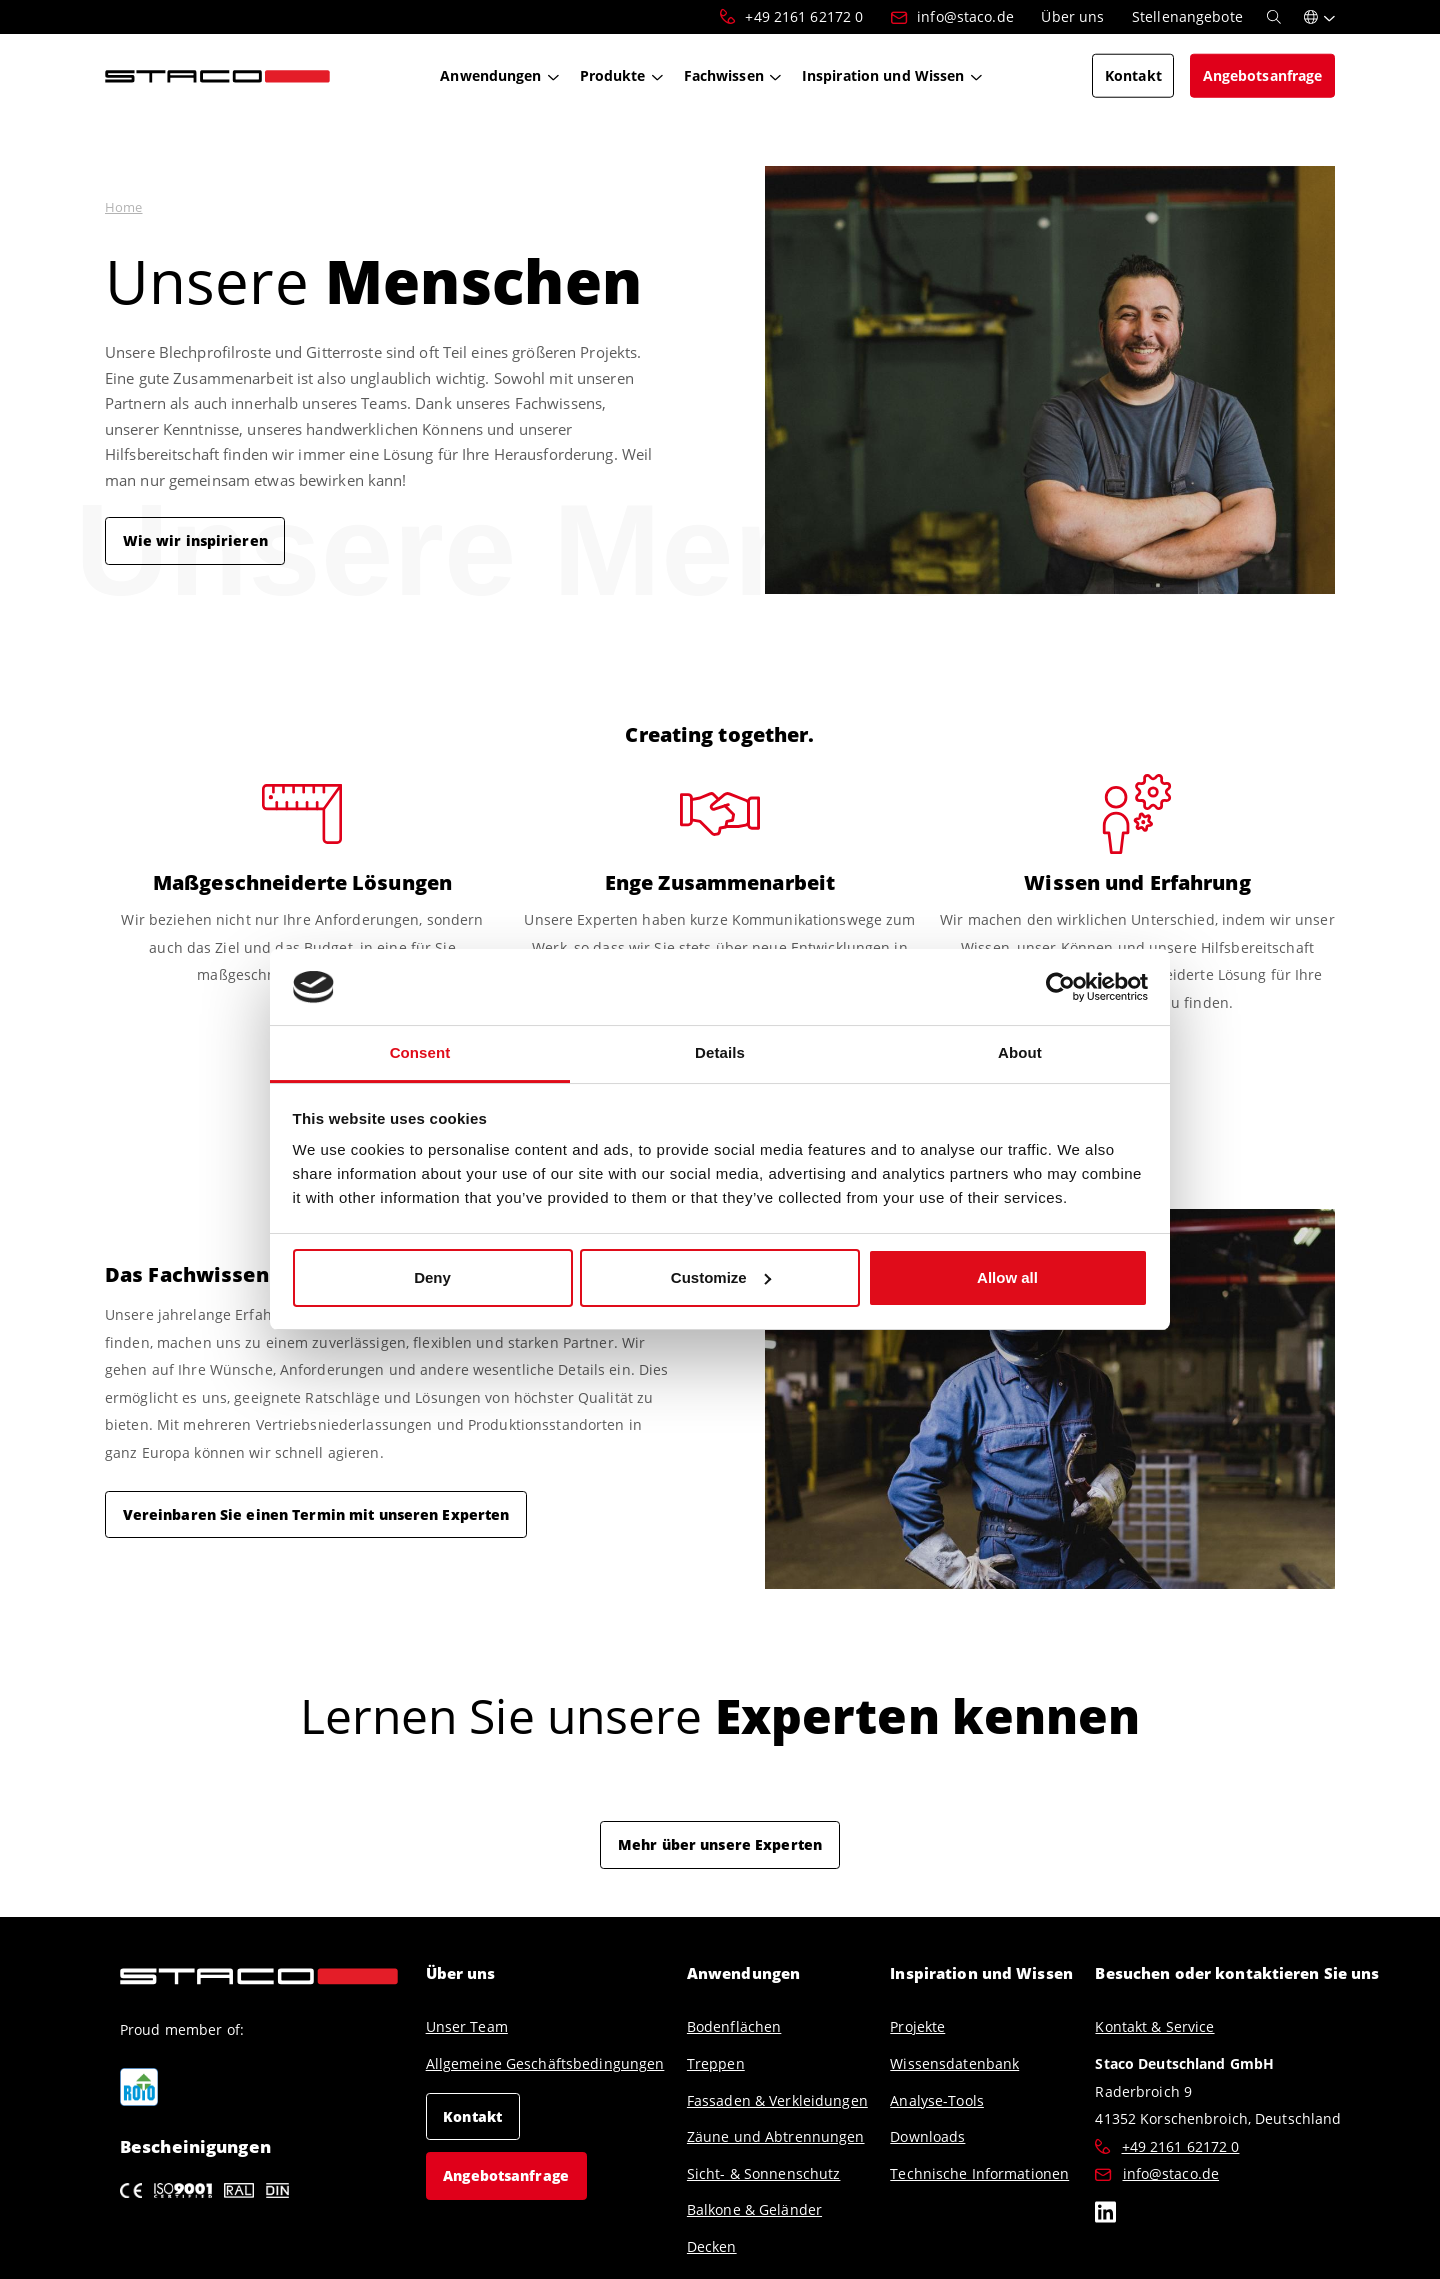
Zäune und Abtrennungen (776, 2136)
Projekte (917, 2026)
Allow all (1007, 1277)
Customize (721, 1277)
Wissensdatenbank (954, 2063)
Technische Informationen (979, 2173)
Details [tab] (720, 1052)
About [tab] (1020, 1052)
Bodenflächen (734, 2026)
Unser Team (467, 2026)
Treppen (716, 2063)
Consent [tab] (420, 1052)
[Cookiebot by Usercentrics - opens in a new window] (1060, 987)
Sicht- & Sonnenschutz (764, 2173)
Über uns (461, 1972)
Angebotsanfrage (506, 2175)
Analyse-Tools (937, 2100)
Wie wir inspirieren (195, 540)
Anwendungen (743, 1972)
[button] (1319, 17)
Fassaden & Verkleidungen (777, 2100)
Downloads (927, 2136)
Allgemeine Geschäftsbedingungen (545, 2063)
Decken (712, 2246)
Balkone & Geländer (754, 2209)
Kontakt (472, 2116)
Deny (432, 1277)
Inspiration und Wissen (981, 1972)
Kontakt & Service (1154, 2026)
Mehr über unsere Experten (720, 1844)
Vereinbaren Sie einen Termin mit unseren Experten (316, 1514)
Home (123, 207)
